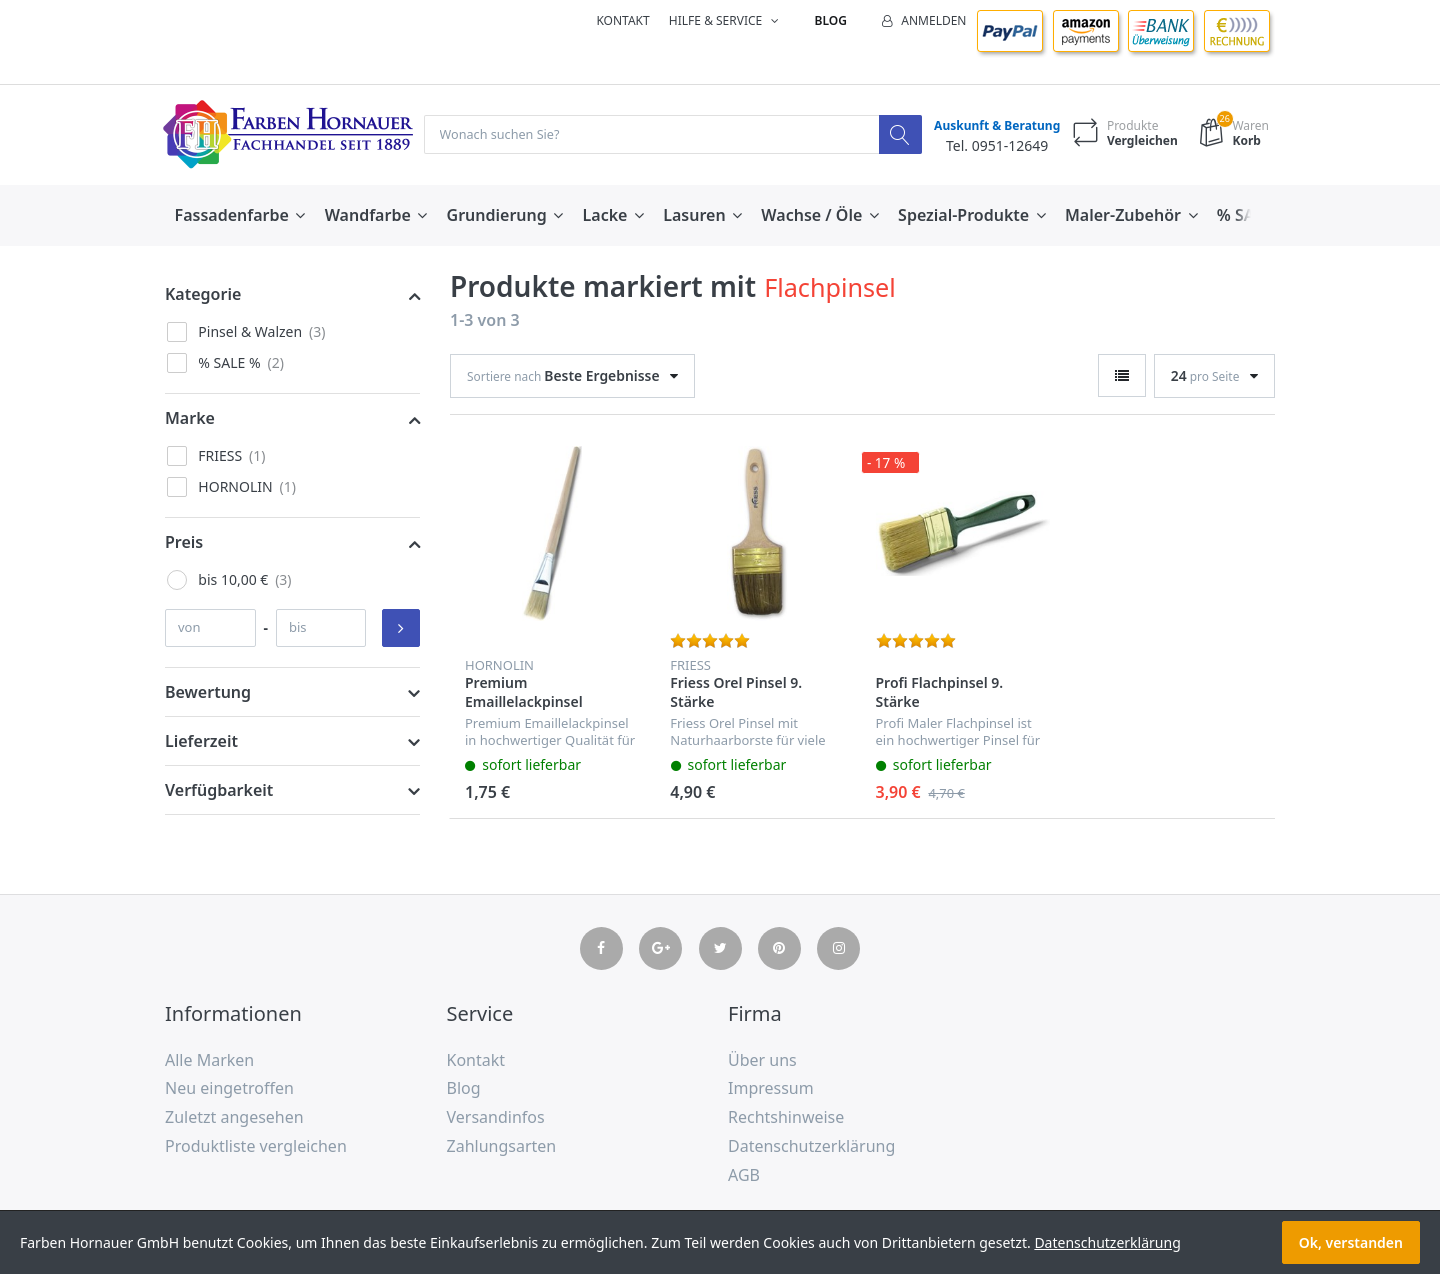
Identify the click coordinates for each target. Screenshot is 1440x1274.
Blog (831, 20)
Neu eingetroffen (229, 1090)
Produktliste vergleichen (256, 1147)
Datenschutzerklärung (811, 1147)
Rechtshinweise (786, 1118)
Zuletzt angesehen (234, 1118)
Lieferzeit (201, 742)
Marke (190, 419)
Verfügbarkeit (219, 791)
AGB (744, 1176)
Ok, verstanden (1351, 1242)
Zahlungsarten (502, 1147)
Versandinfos (496, 1118)
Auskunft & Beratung (992, 126)
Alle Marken (209, 1061)
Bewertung (208, 693)
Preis (184, 543)
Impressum (771, 1090)
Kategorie (203, 295)
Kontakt (622, 20)
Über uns (762, 1061)
